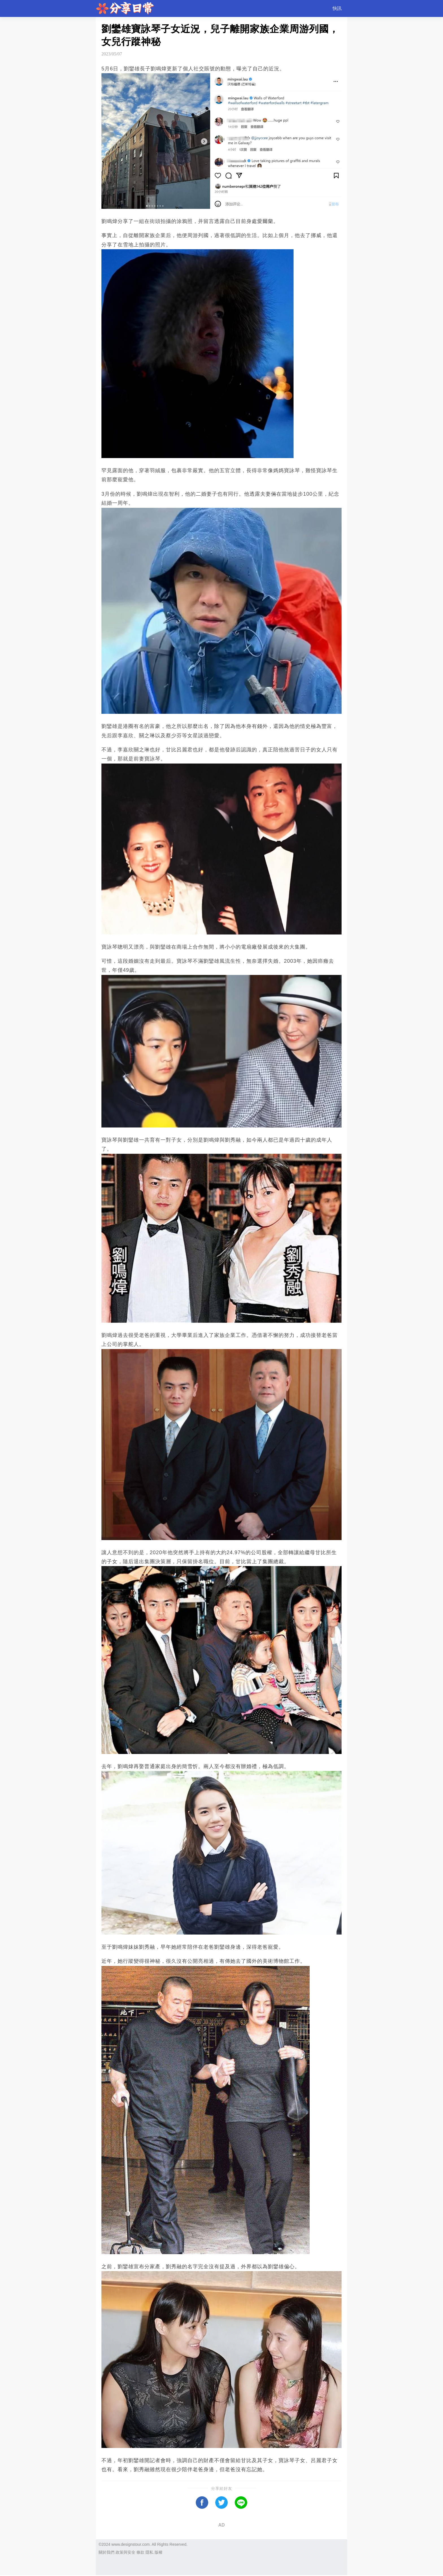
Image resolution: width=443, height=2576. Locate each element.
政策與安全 (125, 2552)
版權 (158, 2552)
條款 (140, 2552)
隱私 (149, 2552)
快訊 (337, 8)
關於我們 (106, 2552)
